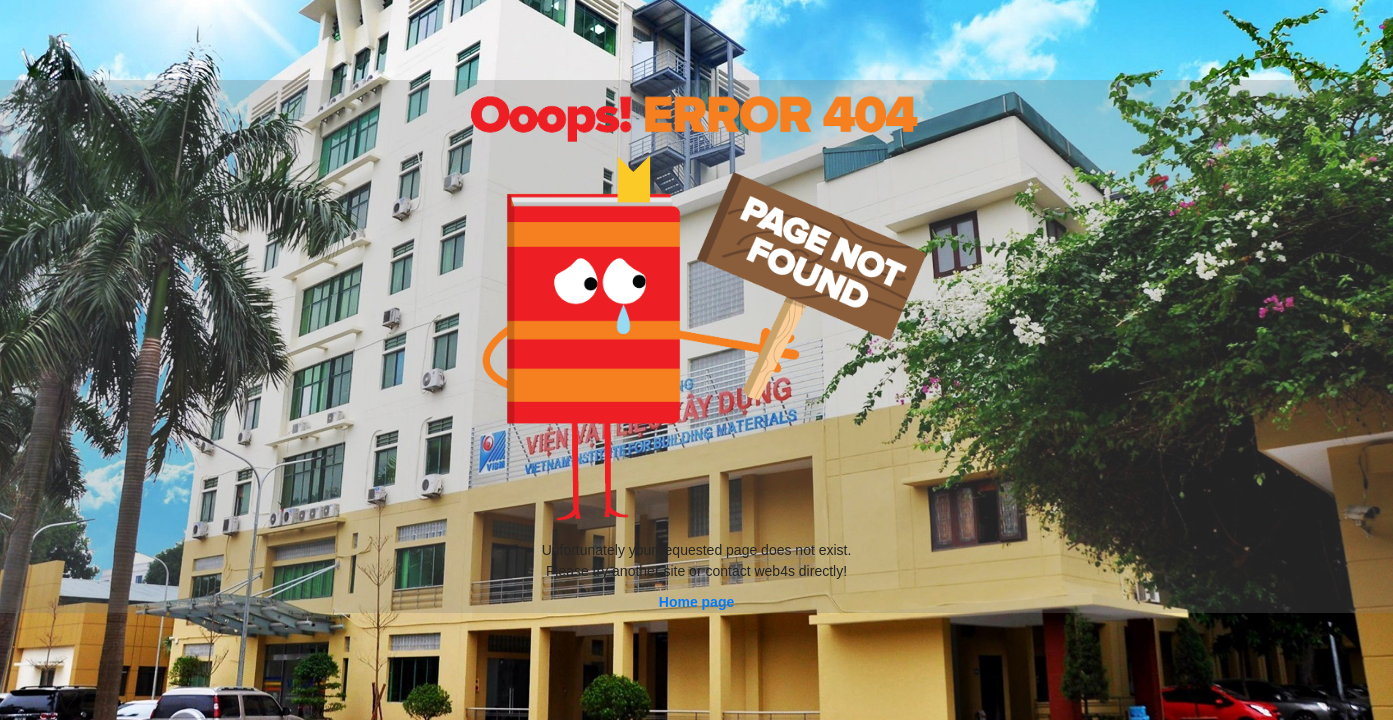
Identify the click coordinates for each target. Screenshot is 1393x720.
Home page (696, 602)
